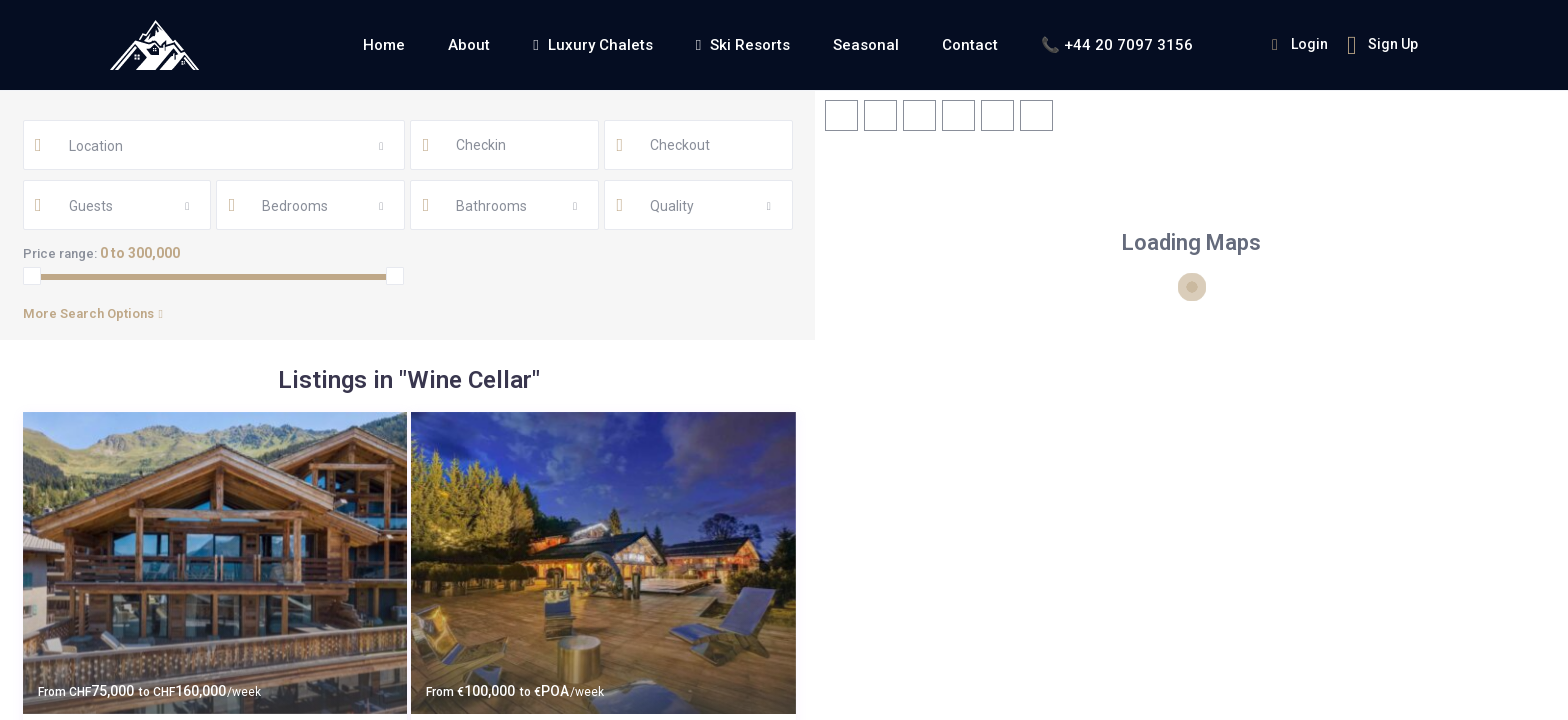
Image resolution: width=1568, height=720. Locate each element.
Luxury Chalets (592, 45)
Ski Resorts (743, 45)
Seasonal (866, 45)
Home (384, 45)
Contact (970, 45)
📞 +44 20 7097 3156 (1117, 45)
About (469, 45)
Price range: (60, 253)
